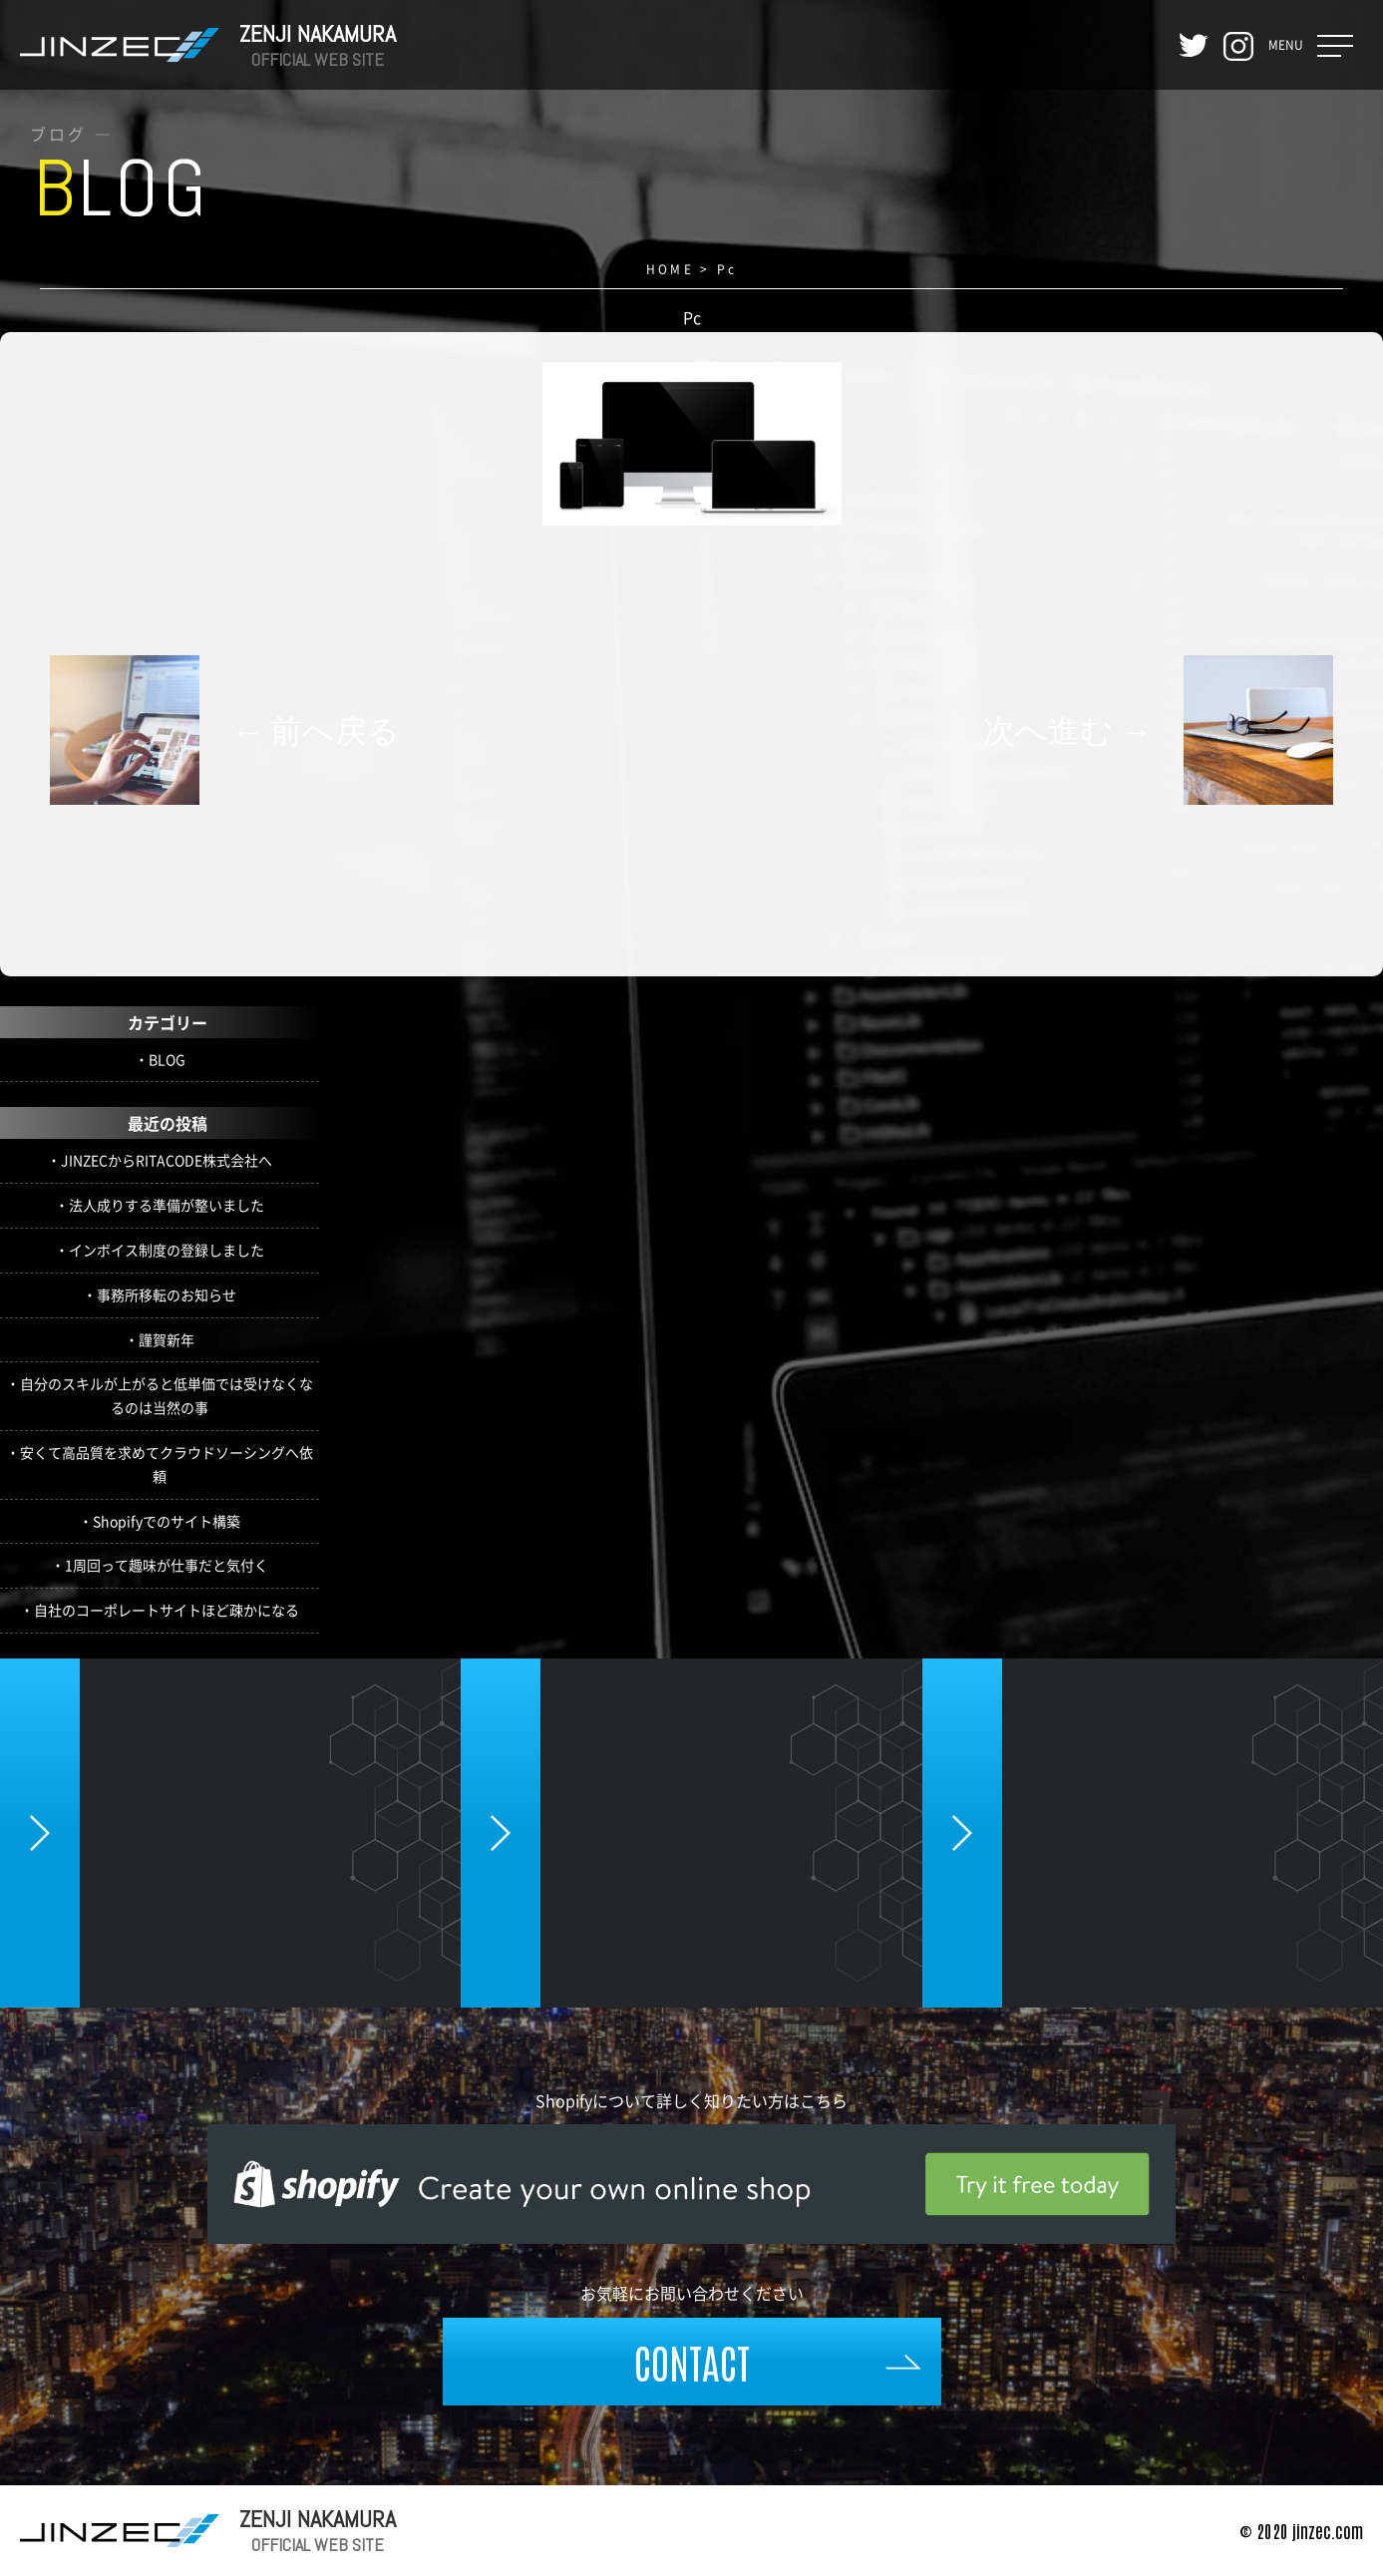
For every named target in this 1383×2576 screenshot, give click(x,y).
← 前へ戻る (315, 730)
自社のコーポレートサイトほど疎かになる (166, 1610)
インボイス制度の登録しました (166, 1250)
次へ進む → (1067, 730)
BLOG (167, 1059)
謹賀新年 (166, 1339)
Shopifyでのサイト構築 (166, 1521)
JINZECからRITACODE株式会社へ (166, 1160)
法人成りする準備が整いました (166, 1205)
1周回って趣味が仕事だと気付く (166, 1565)
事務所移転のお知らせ (166, 1294)
